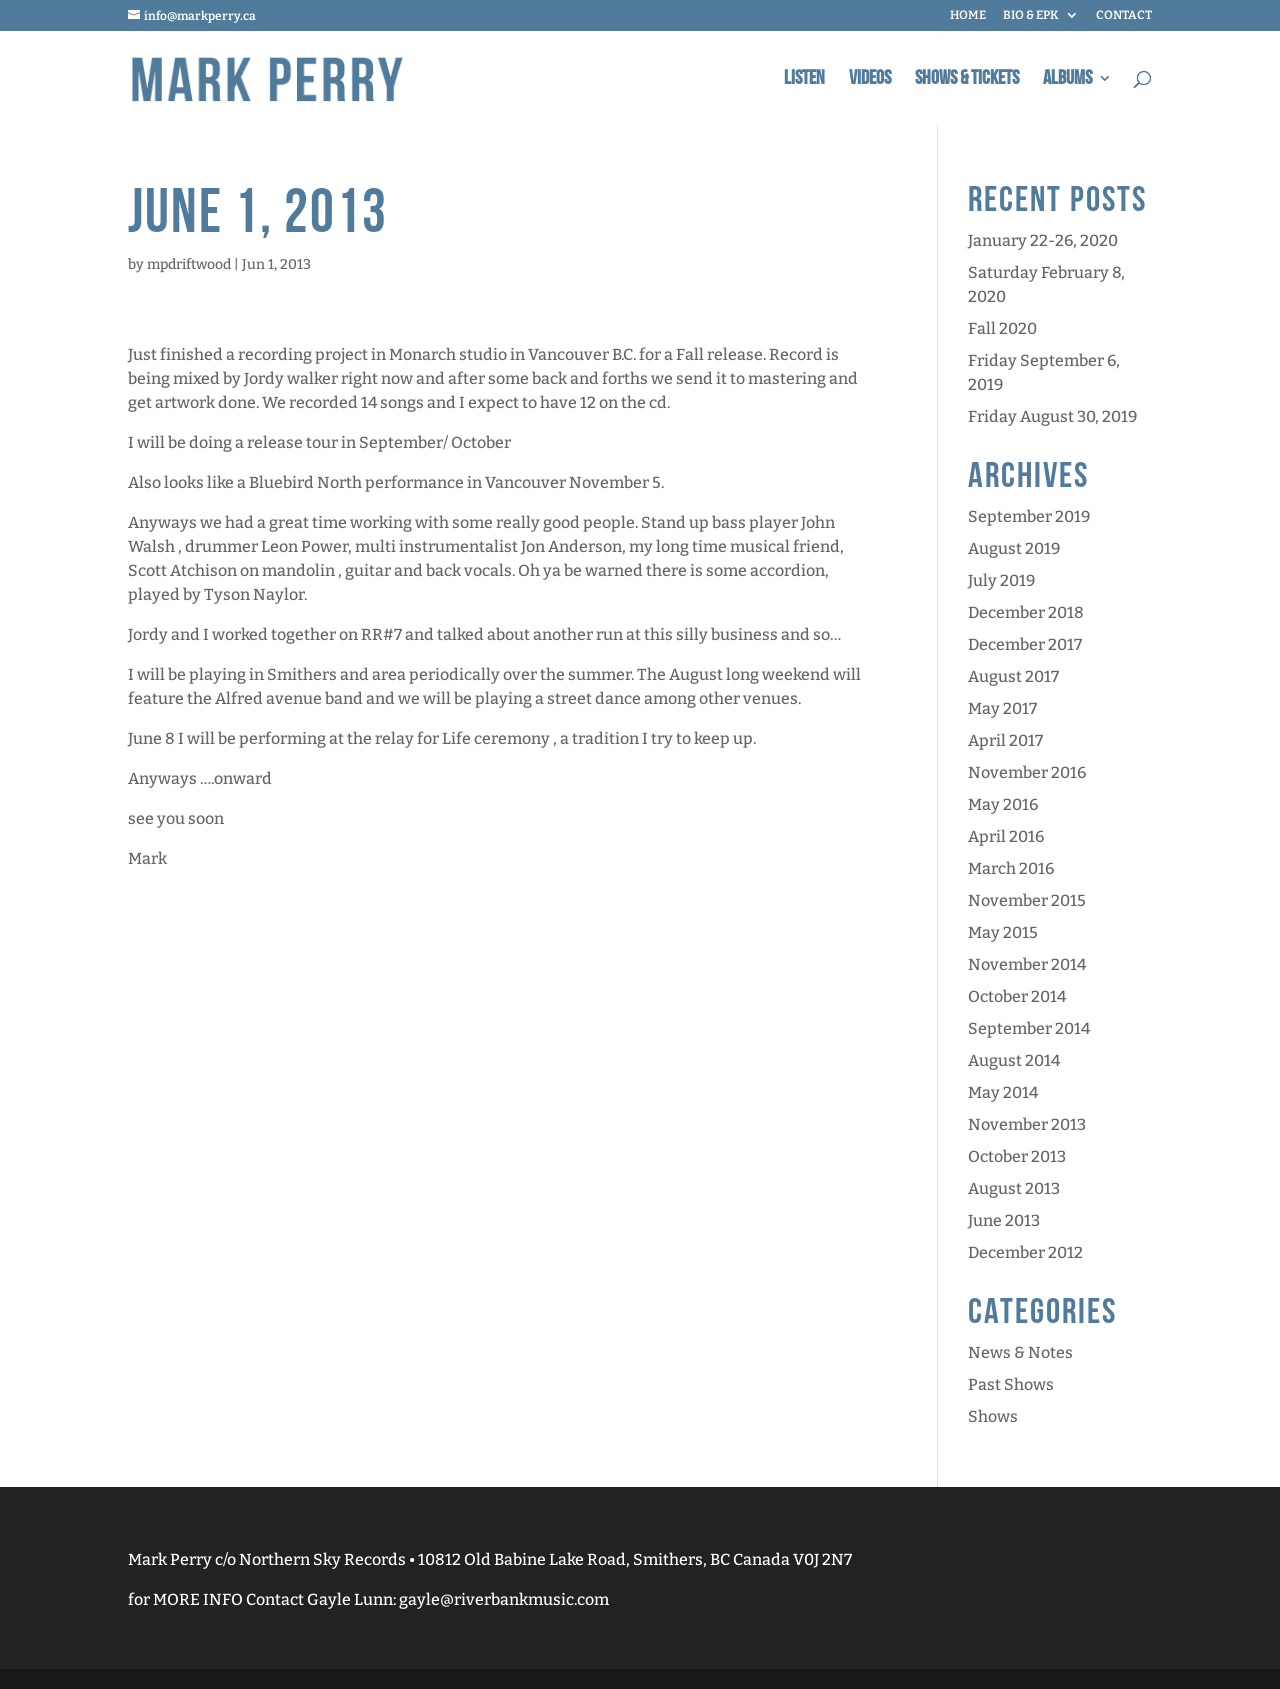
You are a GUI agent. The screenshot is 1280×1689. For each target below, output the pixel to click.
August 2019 (1014, 548)
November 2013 (1027, 1124)
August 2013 (1014, 1188)
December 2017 (1025, 644)
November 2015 (1027, 900)
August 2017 (1013, 676)
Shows (993, 1416)
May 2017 (1002, 708)
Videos (870, 80)
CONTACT (1124, 15)
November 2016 (1027, 772)
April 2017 (1005, 740)
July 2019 (1001, 580)
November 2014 (1027, 964)
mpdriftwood (189, 264)
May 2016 (1003, 804)
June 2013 (1004, 1220)
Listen (804, 80)
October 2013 (1017, 1156)
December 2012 (1025, 1252)
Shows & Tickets (967, 80)
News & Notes (1020, 1352)
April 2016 (1006, 836)
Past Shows (1011, 1384)
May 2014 (1003, 1092)
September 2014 (1029, 1028)
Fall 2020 (1002, 328)
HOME (968, 15)
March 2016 (1011, 868)
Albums (1067, 80)
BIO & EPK (1031, 15)
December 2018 (1026, 612)
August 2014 (1014, 1060)
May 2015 (1003, 932)
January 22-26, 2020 (1043, 240)
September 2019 (1029, 516)
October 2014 (1017, 996)
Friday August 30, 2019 (1052, 416)
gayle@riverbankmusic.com (504, 1599)
